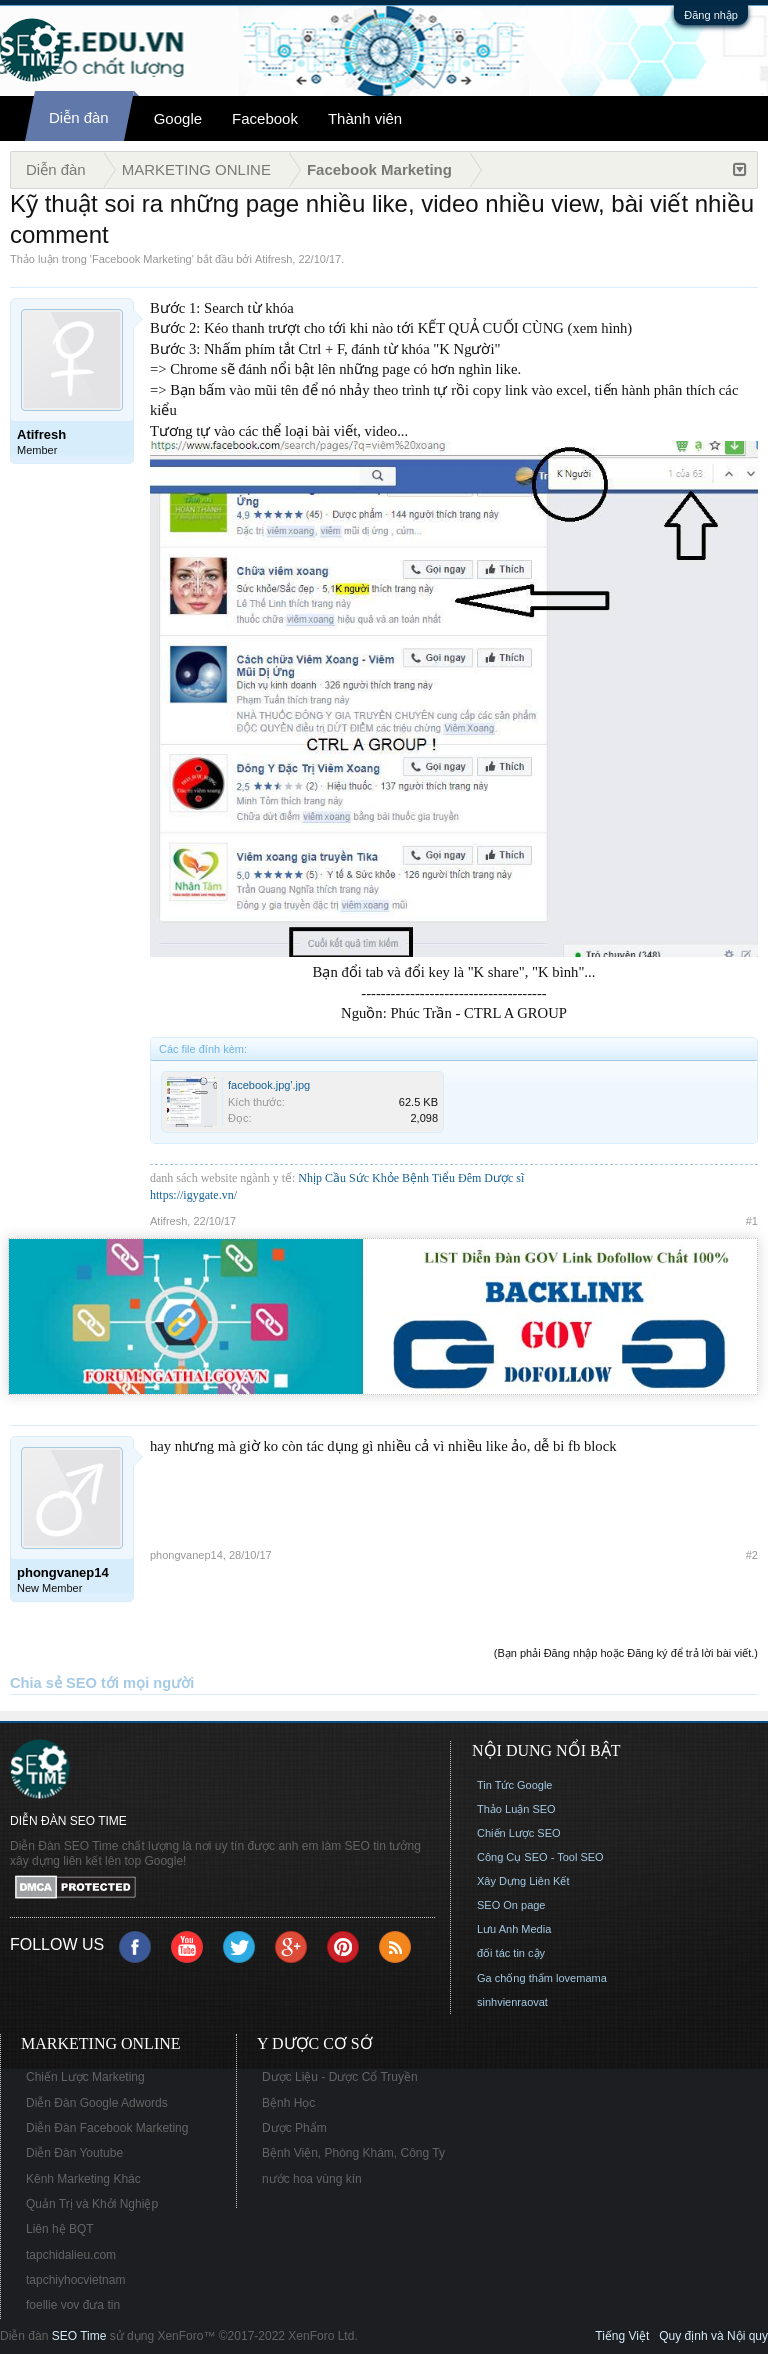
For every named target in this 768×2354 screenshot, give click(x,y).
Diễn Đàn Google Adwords (97, 2103)
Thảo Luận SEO (516, 1809)
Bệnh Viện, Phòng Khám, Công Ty (353, 2153)
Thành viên (365, 118)
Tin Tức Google (514, 1785)
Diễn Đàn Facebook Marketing (107, 2128)
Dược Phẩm (294, 2128)
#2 (752, 1555)
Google (178, 118)
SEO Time (79, 2336)
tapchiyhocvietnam (75, 2280)
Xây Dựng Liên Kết (523, 1881)
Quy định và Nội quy (713, 2336)
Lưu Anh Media (514, 1929)
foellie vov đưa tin (73, 2305)
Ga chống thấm (515, 1978)
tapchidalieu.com (71, 2255)
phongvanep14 (186, 1555)
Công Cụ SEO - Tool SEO (540, 1857)
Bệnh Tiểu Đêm (443, 1178)
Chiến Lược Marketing (85, 2077)
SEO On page (511, 1905)
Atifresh (273, 259)
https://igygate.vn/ (193, 1195)
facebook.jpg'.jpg (269, 1085)
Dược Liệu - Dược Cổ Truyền (340, 2077)
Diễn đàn (79, 117)
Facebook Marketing (142, 259)
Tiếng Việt (622, 2336)
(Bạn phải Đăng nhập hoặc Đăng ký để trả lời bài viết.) (626, 1653)
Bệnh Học (288, 2103)
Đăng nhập (711, 15)
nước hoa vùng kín (312, 2179)
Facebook (265, 118)
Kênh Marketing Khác (83, 2179)
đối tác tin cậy (511, 1953)
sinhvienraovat (512, 2002)
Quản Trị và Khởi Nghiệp (92, 2204)
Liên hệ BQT (60, 2229)
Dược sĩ (504, 1178)
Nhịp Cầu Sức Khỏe (348, 1178)
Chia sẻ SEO (53, 1683)
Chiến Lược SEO (519, 1833)
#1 (752, 1221)
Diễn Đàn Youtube (74, 2153)
